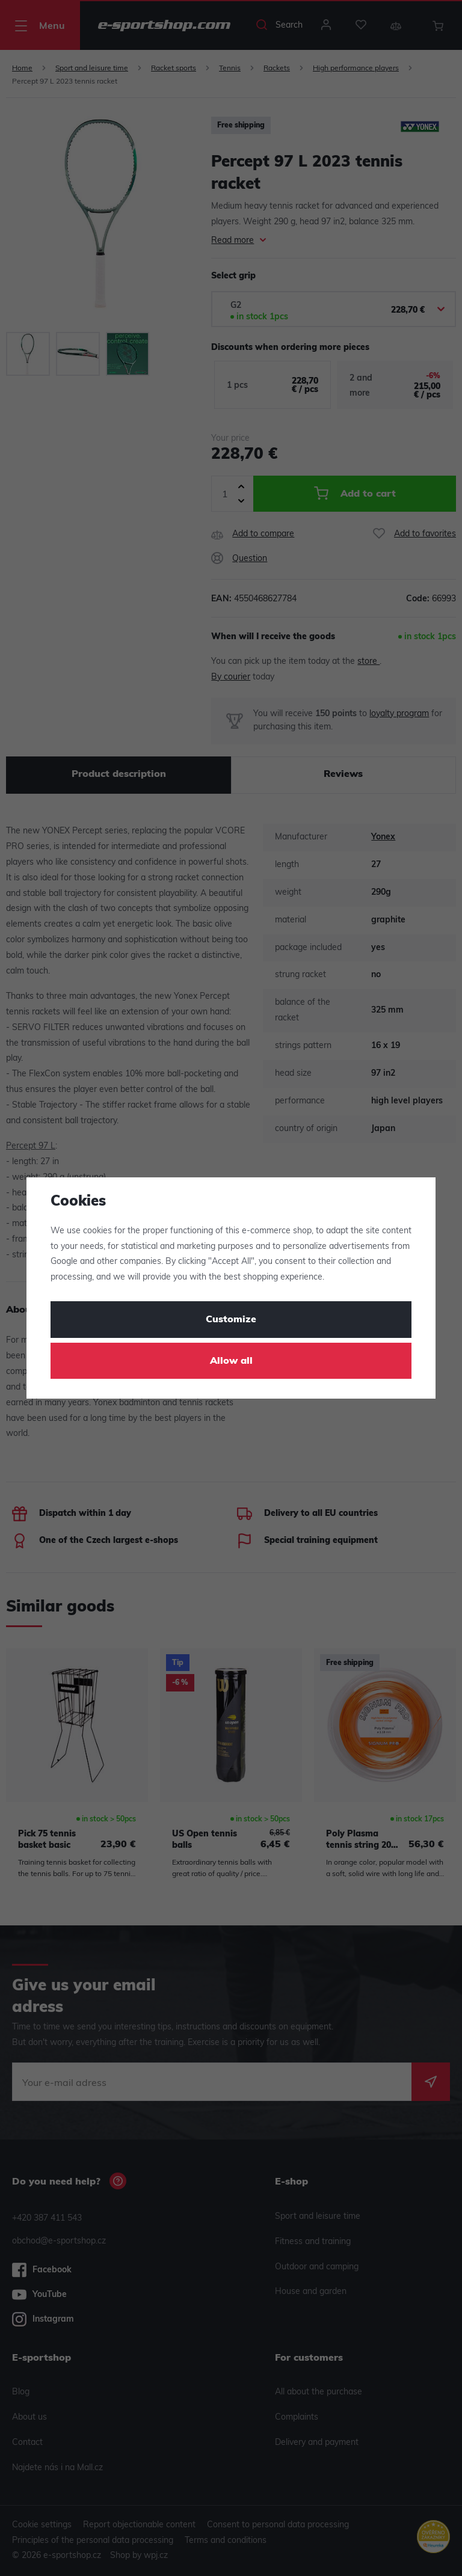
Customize (231, 1320)
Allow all (231, 1361)
